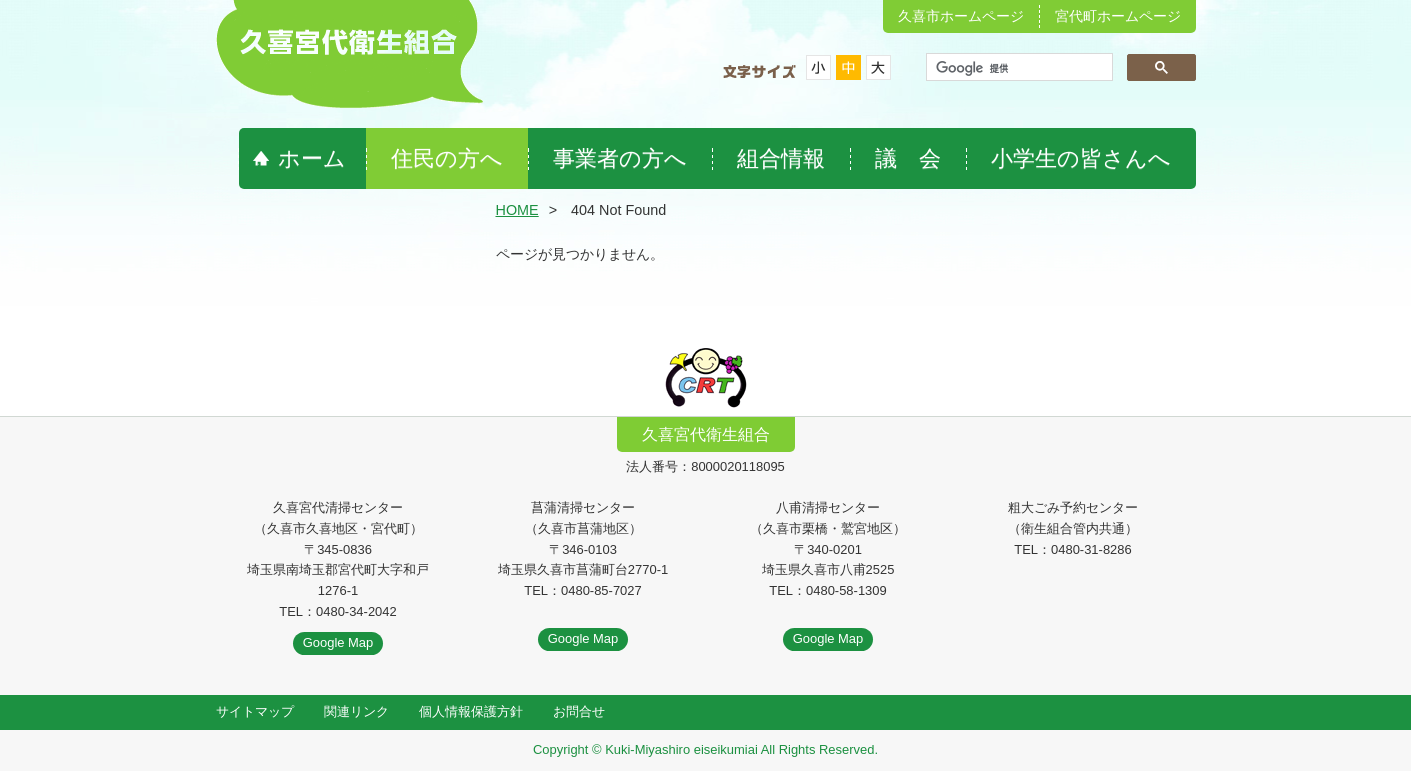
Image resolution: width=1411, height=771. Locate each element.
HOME (517, 210)
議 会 (908, 158)
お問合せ (579, 711)
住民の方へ (447, 158)
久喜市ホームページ (961, 16)
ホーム (312, 158)
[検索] (1017, 69)
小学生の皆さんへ (1081, 158)
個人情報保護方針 (471, 711)
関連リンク (356, 711)
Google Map (338, 642)
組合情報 (781, 158)
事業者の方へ (620, 158)
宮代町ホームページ (1118, 16)
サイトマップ (255, 711)
